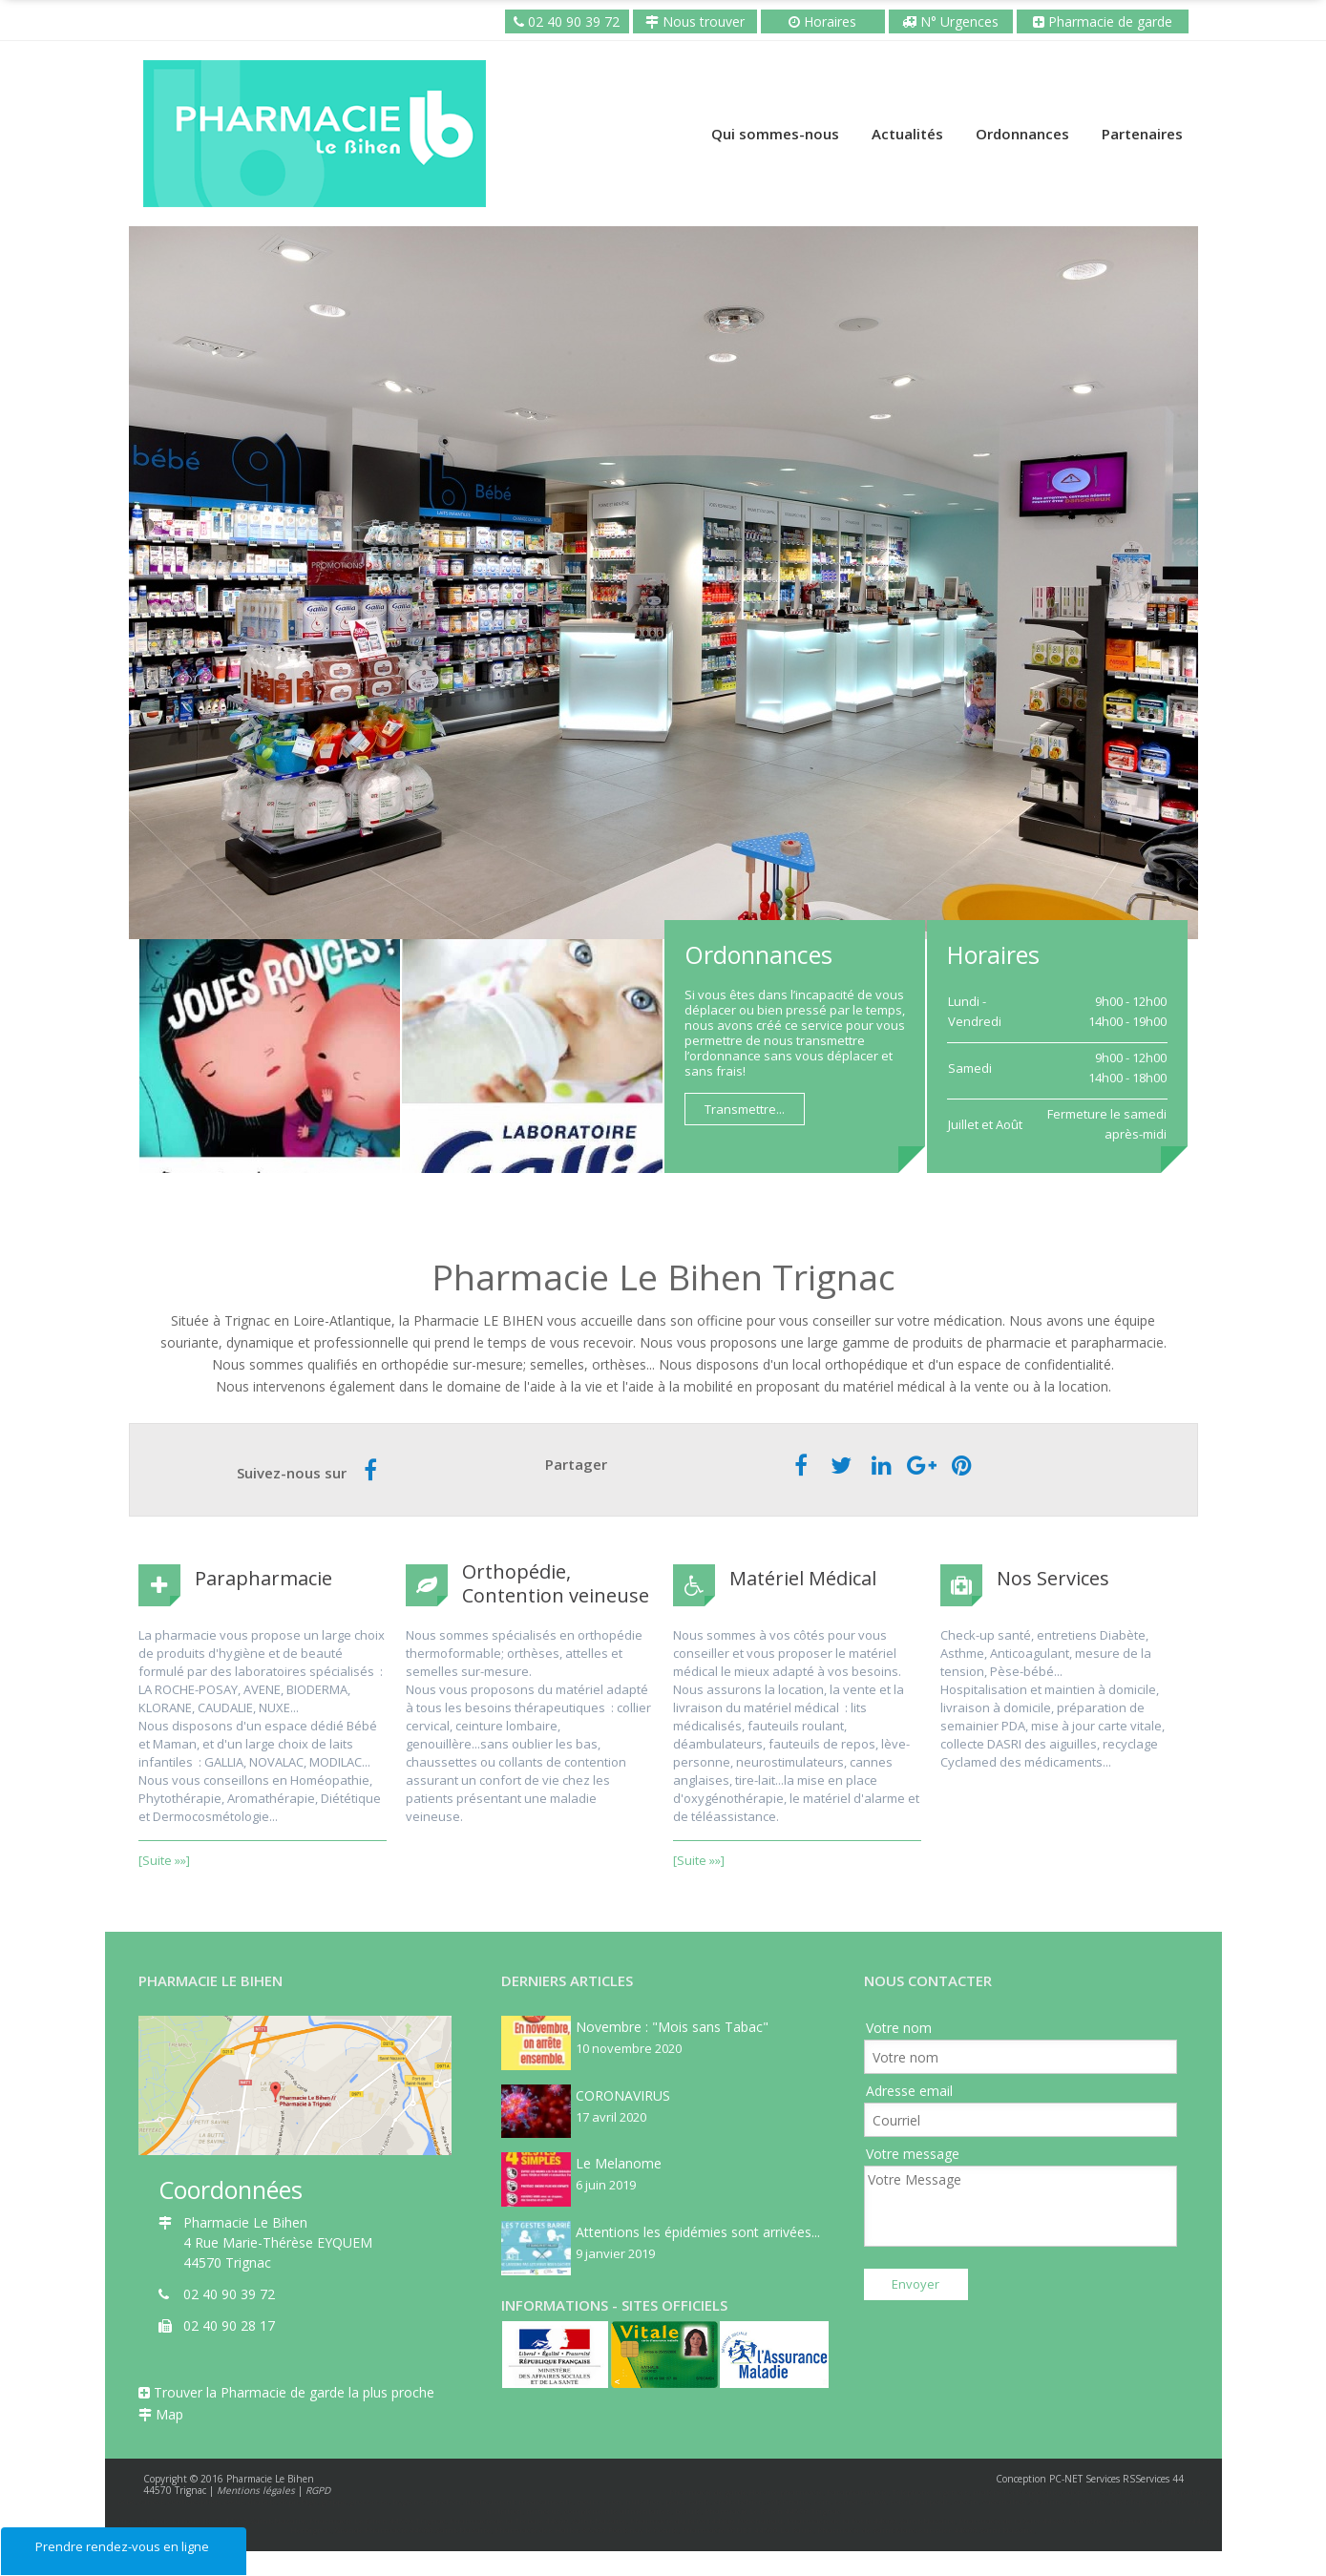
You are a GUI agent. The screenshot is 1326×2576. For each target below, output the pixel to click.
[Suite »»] (164, 1860)
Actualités (907, 133)
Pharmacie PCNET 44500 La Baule (747, 2529)
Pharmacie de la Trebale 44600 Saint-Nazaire (538, 2520)
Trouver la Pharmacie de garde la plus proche (286, 2392)
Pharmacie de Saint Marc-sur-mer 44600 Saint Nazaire (925, 2529)
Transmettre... (745, 1109)
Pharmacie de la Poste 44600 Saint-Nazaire (871, 2520)
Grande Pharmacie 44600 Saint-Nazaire (413, 2529)
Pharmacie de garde (1108, 21)
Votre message (912, 2154)
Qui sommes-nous (775, 133)
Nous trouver (695, 21)
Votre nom (899, 2028)
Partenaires (1142, 133)
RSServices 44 (1153, 2478)
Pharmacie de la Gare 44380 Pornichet (1031, 2520)
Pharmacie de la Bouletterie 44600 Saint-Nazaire (210, 2520)
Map (160, 2414)
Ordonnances (1022, 133)
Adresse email (909, 2091)
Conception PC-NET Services (1058, 2478)
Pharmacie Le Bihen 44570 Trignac (377, 2520)
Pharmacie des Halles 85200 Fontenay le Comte (586, 2529)
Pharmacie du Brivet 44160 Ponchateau (706, 2520)
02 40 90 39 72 (572, 21)
